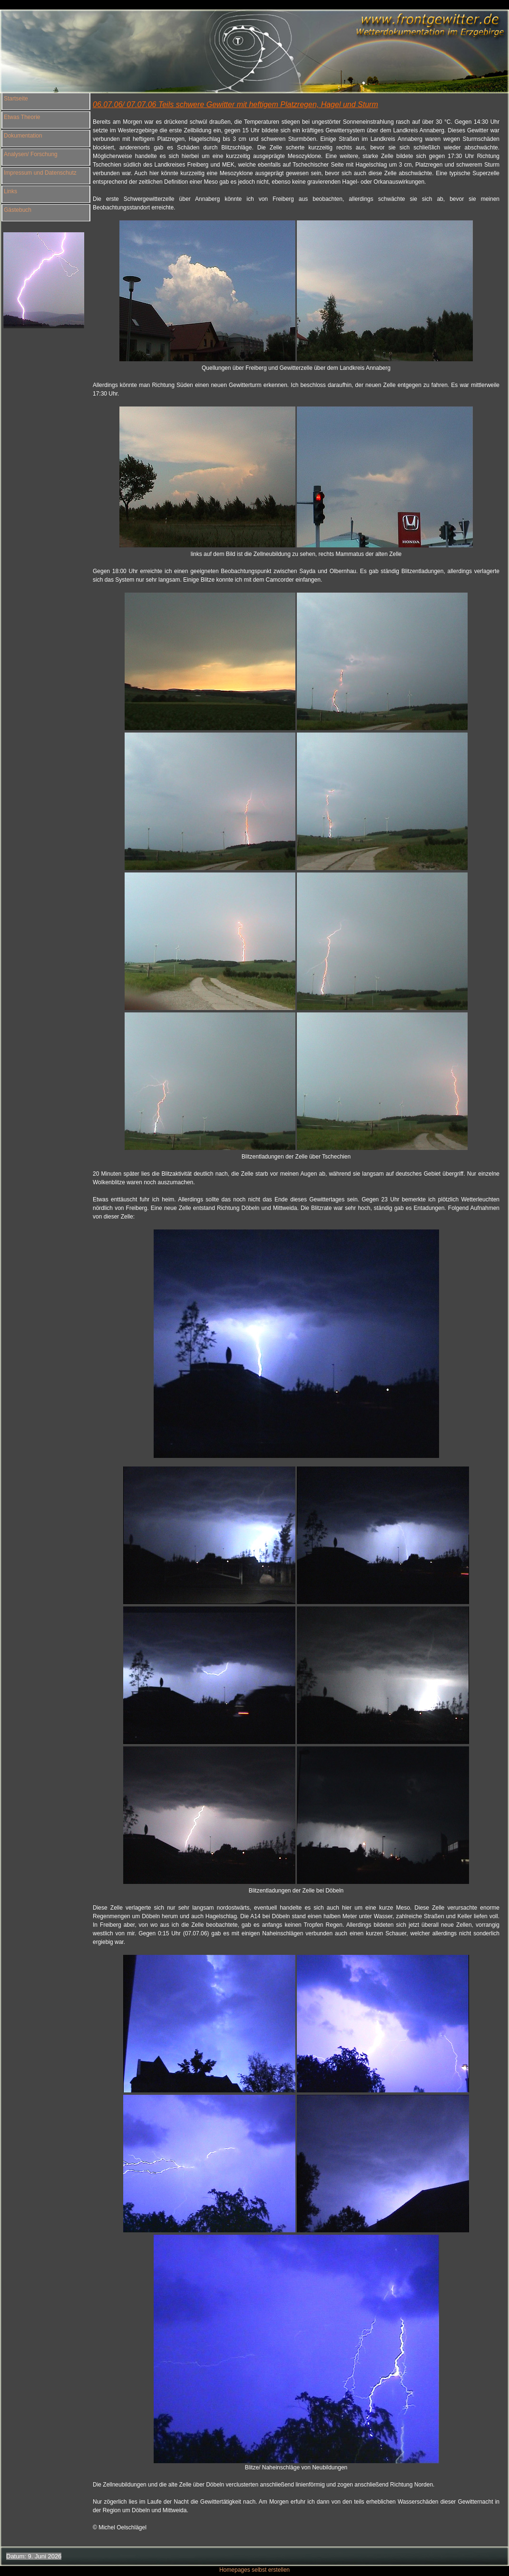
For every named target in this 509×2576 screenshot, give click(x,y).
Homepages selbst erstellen (254, 2569)
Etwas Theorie (22, 117)
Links (10, 191)
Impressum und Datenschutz (40, 172)
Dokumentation (23, 135)
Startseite (16, 98)
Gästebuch (17, 210)
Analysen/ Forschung (31, 154)
